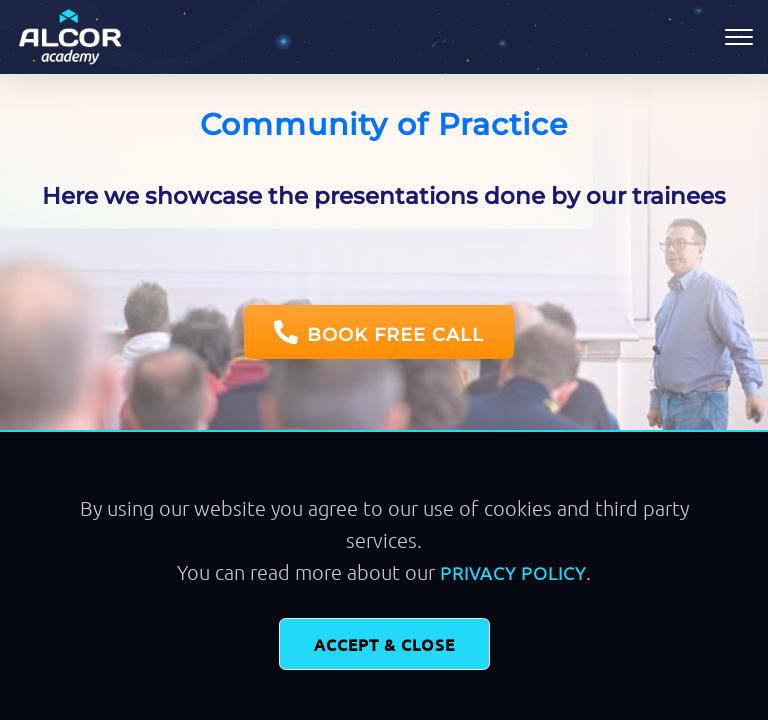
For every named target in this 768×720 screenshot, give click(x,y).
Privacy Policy (513, 572)
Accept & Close (384, 644)
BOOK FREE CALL (379, 333)
